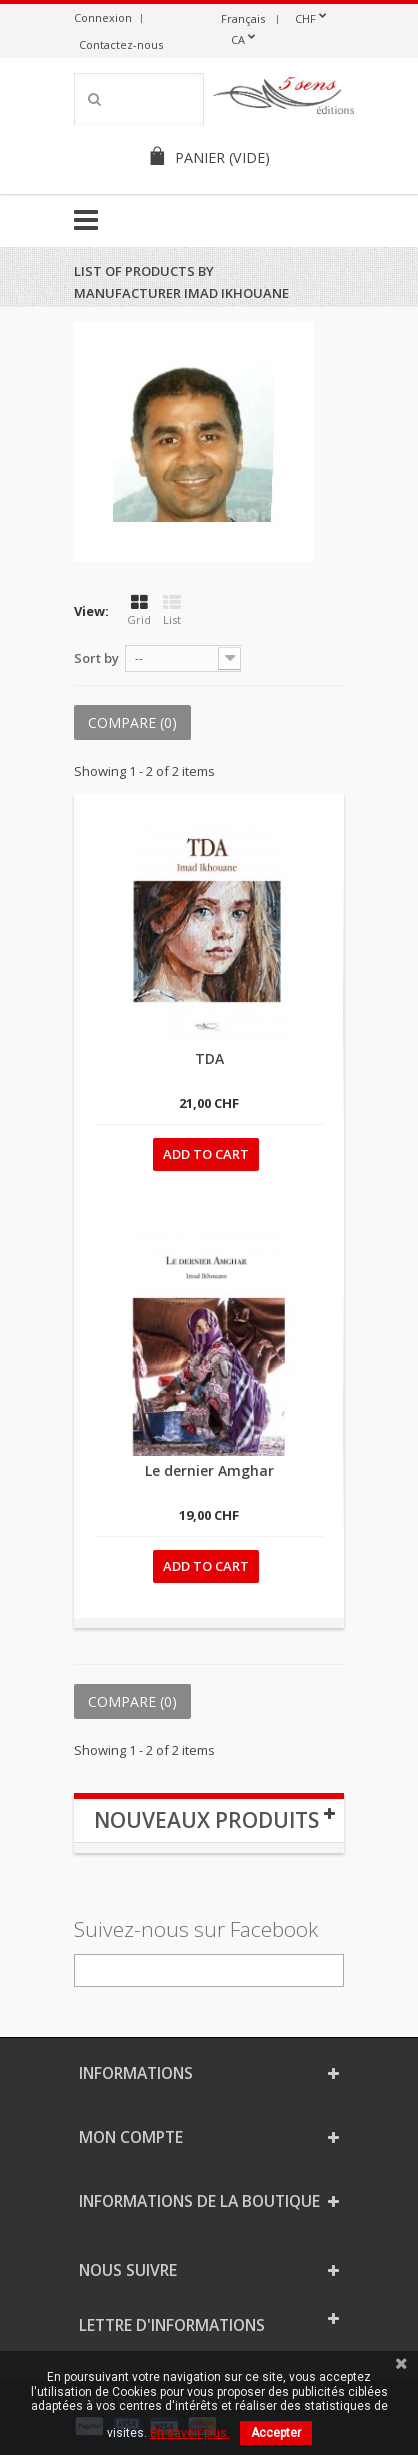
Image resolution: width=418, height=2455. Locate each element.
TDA (209, 1058)
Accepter (276, 2433)
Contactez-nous (121, 44)
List (172, 610)
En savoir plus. (190, 2433)
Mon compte (131, 2137)
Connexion (103, 17)
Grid (139, 610)
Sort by (96, 658)
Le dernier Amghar (209, 1470)
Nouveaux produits (206, 1820)
